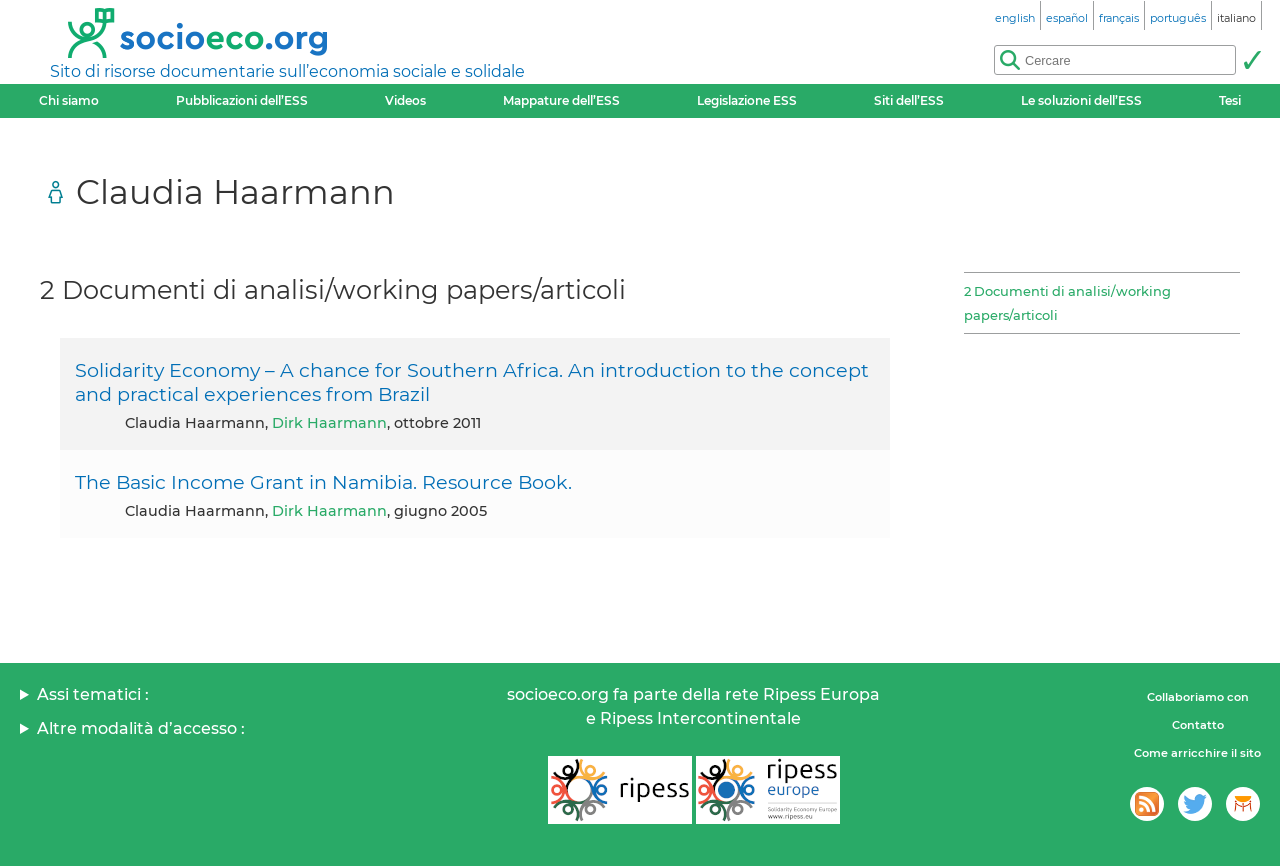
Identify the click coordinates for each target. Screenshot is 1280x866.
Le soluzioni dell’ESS (1081, 100)
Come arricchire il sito (1197, 753)
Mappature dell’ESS (561, 100)
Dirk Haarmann (329, 423)
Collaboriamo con (1198, 697)
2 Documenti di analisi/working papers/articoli (1067, 303)
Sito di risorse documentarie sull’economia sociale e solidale (287, 71)
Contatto (1198, 725)
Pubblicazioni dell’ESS (242, 100)
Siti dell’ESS (909, 100)
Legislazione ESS (747, 100)
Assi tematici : (93, 694)
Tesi (1230, 100)
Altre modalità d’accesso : (141, 728)
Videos (405, 100)
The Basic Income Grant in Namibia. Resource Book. (323, 482)
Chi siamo (69, 100)
